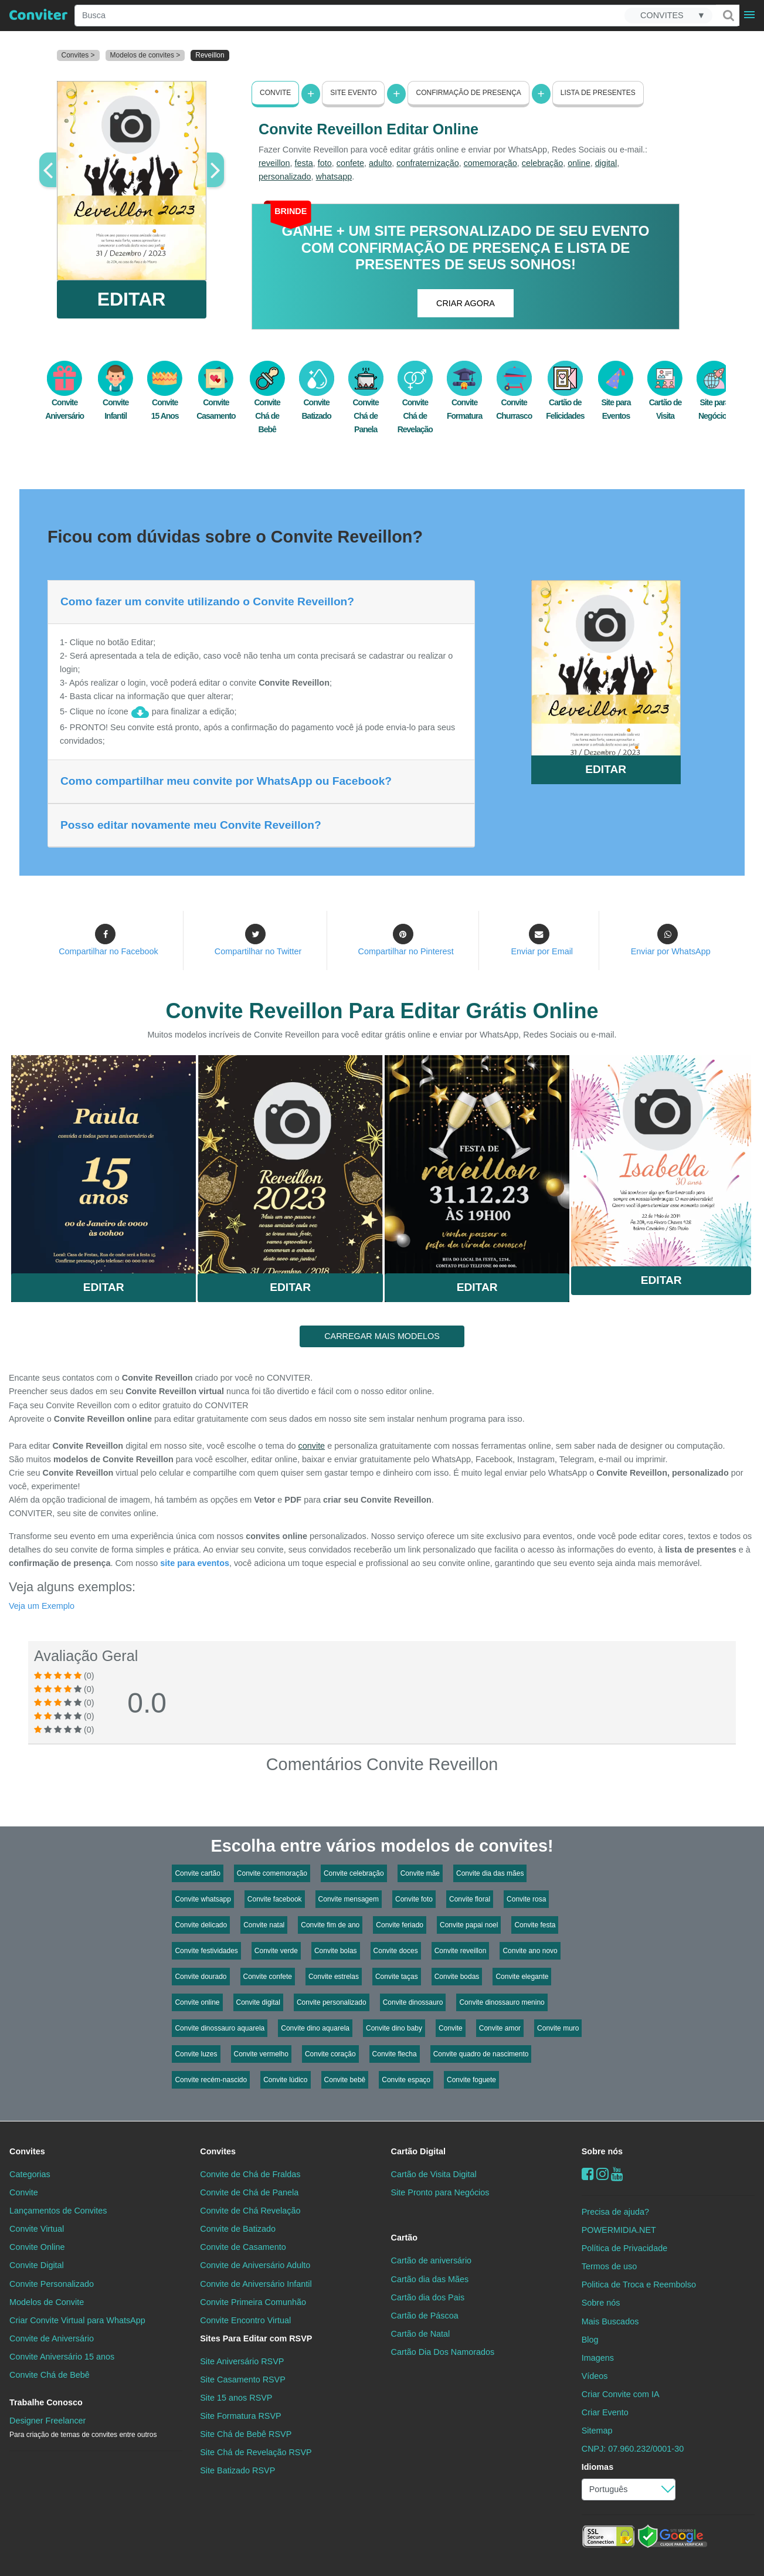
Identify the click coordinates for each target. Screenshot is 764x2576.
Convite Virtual (36, 2228)
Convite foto (414, 1899)
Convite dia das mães (490, 1873)
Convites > (78, 55)
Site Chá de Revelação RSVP (255, 2452)
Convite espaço (406, 2080)
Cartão (404, 2237)
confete (350, 163)
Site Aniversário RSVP (242, 2361)
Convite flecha (394, 2054)
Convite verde (276, 1951)
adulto (380, 163)
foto (325, 163)
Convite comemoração (272, 1873)
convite (311, 1445)
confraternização (427, 163)
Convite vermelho (261, 2054)
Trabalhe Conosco (46, 2402)
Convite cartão (197, 1873)
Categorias (29, 2174)
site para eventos (194, 1563)
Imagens (598, 2358)
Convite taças (396, 1976)
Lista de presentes (598, 93)
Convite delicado (201, 1925)
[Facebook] (588, 2174)
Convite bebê (345, 2080)
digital (606, 163)
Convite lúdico (285, 2080)
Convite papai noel (469, 1925)
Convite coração (330, 2054)
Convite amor (500, 2028)
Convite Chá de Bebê (267, 403)
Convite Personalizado (51, 2283)
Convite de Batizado (238, 2228)
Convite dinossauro (413, 2002)
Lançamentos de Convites (58, 2210)
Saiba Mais (103, 1160)
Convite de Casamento (243, 2247)
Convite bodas (457, 1976)
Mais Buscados (610, 2321)
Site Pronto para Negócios (440, 2192)
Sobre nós (602, 2151)
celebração (542, 163)
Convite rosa (526, 1899)
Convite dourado (200, 1976)
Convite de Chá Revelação (250, 2210)
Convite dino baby (394, 2028)
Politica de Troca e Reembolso (639, 2284)
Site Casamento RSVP (243, 2379)
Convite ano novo (529, 1951)
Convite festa (534, 1925)
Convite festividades (206, 1951)
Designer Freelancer (83, 2427)
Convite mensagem (348, 1899)
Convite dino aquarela (315, 2028)
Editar (103, 1287)
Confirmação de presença (468, 93)
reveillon (274, 163)
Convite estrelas (333, 1976)
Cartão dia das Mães (430, 2278)
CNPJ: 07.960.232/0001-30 (633, 2448)
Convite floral (469, 1899)
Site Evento (353, 93)
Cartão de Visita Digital (434, 2174)
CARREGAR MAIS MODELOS (382, 1336)
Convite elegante (521, 1976)
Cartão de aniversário (431, 2260)
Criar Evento (605, 2412)
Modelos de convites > (145, 55)
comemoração (490, 163)
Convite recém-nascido (211, 2080)
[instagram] (602, 2174)
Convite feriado (399, 1925)
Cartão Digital (418, 2151)
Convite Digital (36, 2265)
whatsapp (334, 176)
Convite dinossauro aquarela (219, 2028)
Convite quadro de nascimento (481, 2054)
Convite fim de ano (330, 1925)
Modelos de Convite (46, 2301)
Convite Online (36, 2247)
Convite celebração (354, 1873)
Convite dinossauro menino (501, 2002)
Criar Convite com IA (621, 2394)
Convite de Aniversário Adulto (255, 2265)
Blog (590, 2339)
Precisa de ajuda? (615, 2211)
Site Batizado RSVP (237, 2470)
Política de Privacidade (624, 2248)
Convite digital (258, 2002)
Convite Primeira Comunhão (253, 2301)
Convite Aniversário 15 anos (61, 2356)
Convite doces (395, 1951)
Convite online (197, 2002)
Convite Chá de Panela (365, 403)
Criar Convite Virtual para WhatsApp (77, 2320)
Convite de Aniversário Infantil (255, 2283)
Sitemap (597, 2430)
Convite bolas (335, 1951)
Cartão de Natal (420, 2333)
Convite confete (267, 1976)
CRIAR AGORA (465, 303)
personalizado (285, 176)
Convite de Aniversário (51, 2338)
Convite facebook (274, 1899)
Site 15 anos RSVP (236, 2397)
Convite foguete (471, 2080)
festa (304, 163)
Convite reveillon (460, 1951)
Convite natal (263, 1925)
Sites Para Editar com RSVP (256, 2338)
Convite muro (558, 2028)
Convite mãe (420, 1873)
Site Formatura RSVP (240, 2416)
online (579, 163)
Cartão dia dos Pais (428, 2297)
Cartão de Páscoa (425, 2315)
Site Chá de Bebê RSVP (245, 2434)
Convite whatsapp (202, 1899)
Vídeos (595, 2376)
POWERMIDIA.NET (619, 2230)
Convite (275, 93)
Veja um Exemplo (41, 1606)
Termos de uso (609, 2266)
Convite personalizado (331, 2002)
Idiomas (597, 2467)
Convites (27, 2151)
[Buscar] (727, 15)
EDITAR (131, 299)
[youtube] (617, 2174)
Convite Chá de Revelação (415, 403)
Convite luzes (196, 2054)
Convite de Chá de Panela (249, 2192)
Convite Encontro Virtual (245, 2320)
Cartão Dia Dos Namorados (443, 2352)
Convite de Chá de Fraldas (250, 2174)
